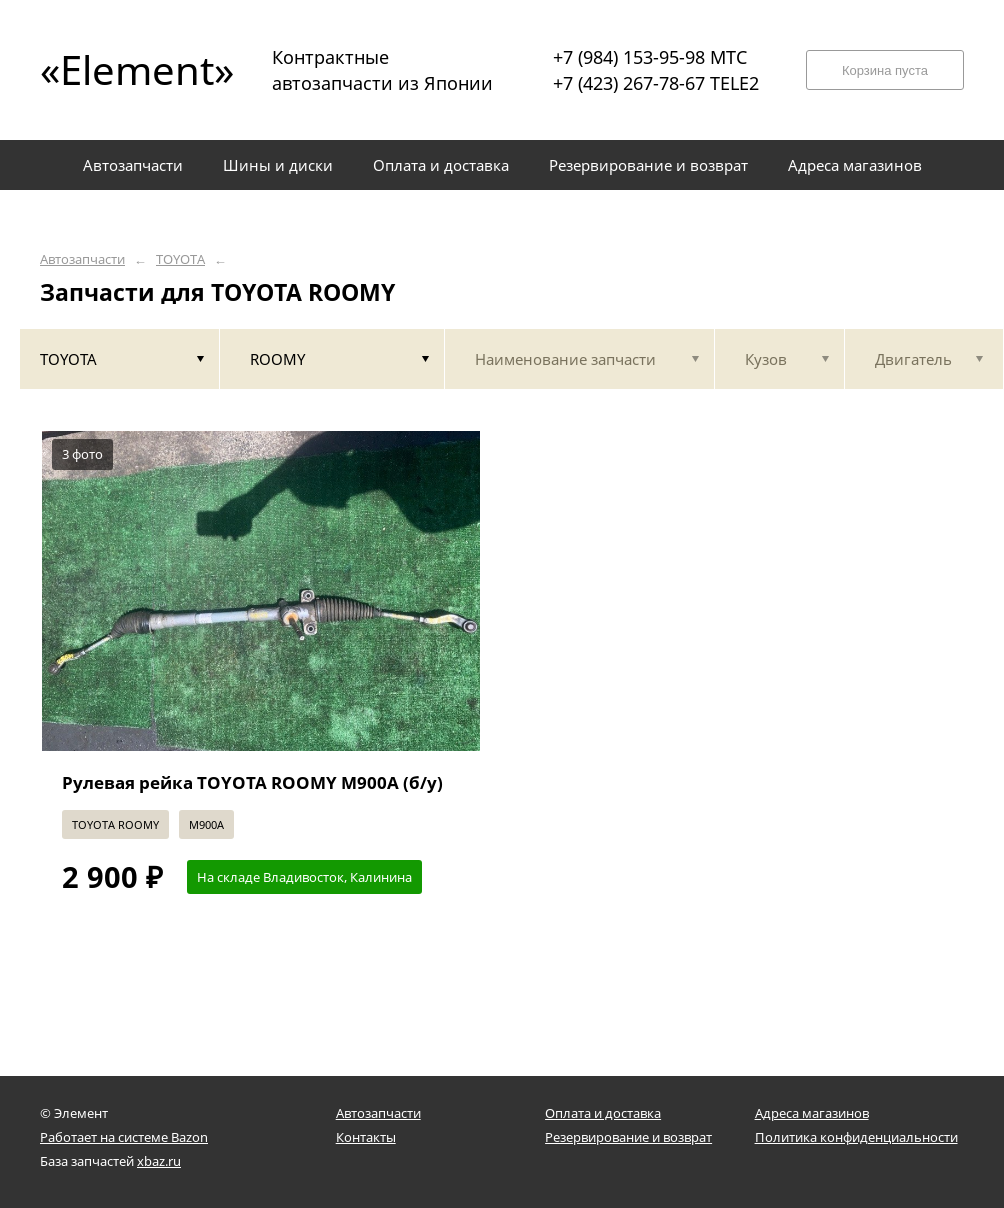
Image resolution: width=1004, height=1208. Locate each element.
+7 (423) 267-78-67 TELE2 (656, 83)
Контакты (366, 1137)
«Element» (130, 69)
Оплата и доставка (603, 1113)
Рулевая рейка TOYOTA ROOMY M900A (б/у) (252, 782)
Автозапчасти (82, 259)
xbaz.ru (159, 1161)
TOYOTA (180, 259)
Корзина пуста (885, 70)
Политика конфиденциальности (856, 1137)
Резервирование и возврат (628, 1137)
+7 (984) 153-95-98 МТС (650, 57)
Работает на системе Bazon (124, 1137)
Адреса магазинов (812, 1113)
